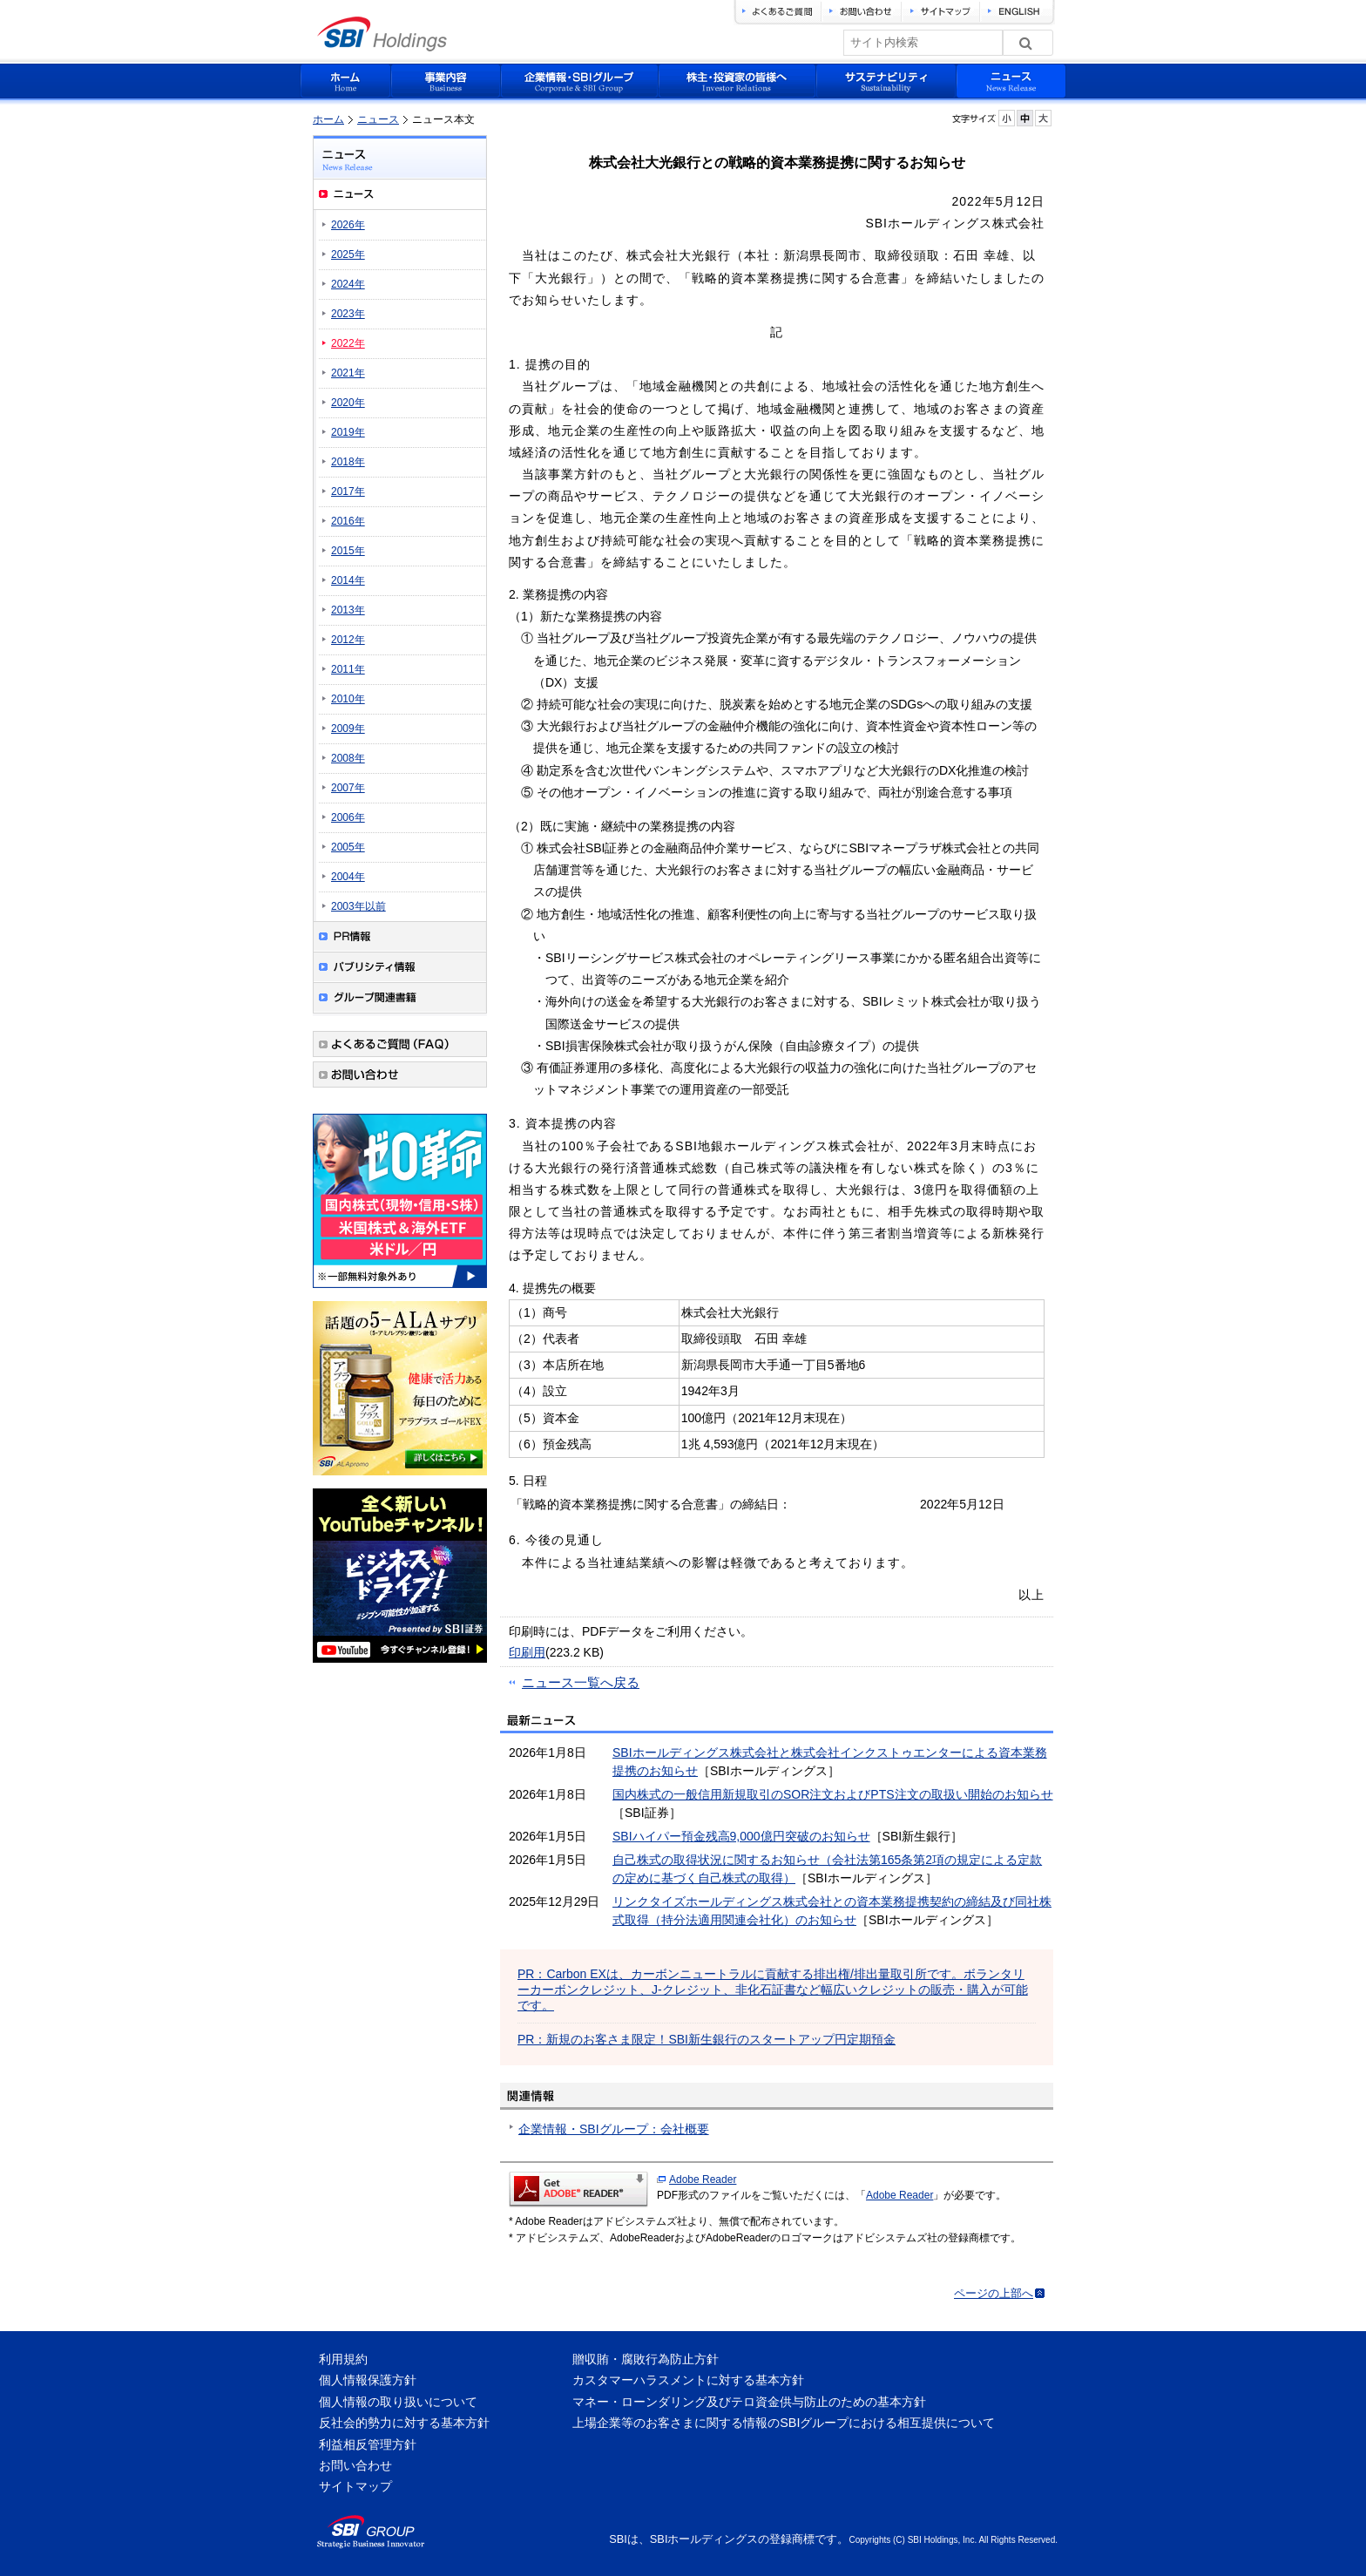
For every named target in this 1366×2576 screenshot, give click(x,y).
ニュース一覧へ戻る (580, 1682)
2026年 (348, 225)
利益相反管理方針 (367, 2444)
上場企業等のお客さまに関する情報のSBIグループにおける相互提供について (783, 2423)
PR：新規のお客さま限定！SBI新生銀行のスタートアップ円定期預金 (706, 2039)
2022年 (348, 343)
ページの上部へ (993, 2293)
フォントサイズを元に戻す (1025, 118)
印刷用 (527, 1652)
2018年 (348, 462)
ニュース (378, 119)
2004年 (348, 877)
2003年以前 (358, 906)
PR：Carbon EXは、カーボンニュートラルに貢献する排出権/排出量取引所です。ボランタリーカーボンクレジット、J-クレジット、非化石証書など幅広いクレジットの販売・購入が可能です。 (772, 1989)
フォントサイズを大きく (1043, 118)
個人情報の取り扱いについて (398, 2402)
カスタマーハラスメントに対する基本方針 (688, 2380)
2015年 (348, 551)
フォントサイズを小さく (1006, 118)
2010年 (348, 699)
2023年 (348, 314)
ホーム (328, 119)
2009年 (348, 728)
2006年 (348, 817)
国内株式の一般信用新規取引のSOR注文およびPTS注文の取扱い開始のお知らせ (832, 1794)
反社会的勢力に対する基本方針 (404, 2423)
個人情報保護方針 (367, 2380)
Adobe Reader (702, 2179)
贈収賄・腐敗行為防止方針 (645, 2359)
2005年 (348, 847)
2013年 (348, 610)
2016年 (348, 521)
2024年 (348, 284)
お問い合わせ (355, 2465)
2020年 (348, 403)
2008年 (348, 758)
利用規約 (343, 2359)
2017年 (348, 491)
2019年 (348, 432)
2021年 (348, 373)
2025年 (348, 254)
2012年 (348, 640)
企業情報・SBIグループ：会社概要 (613, 2129)
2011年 (348, 669)
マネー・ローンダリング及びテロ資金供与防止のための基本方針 (749, 2402)
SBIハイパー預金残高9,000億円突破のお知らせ (741, 1836)
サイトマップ (355, 2486)
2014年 (348, 580)
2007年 (348, 788)
